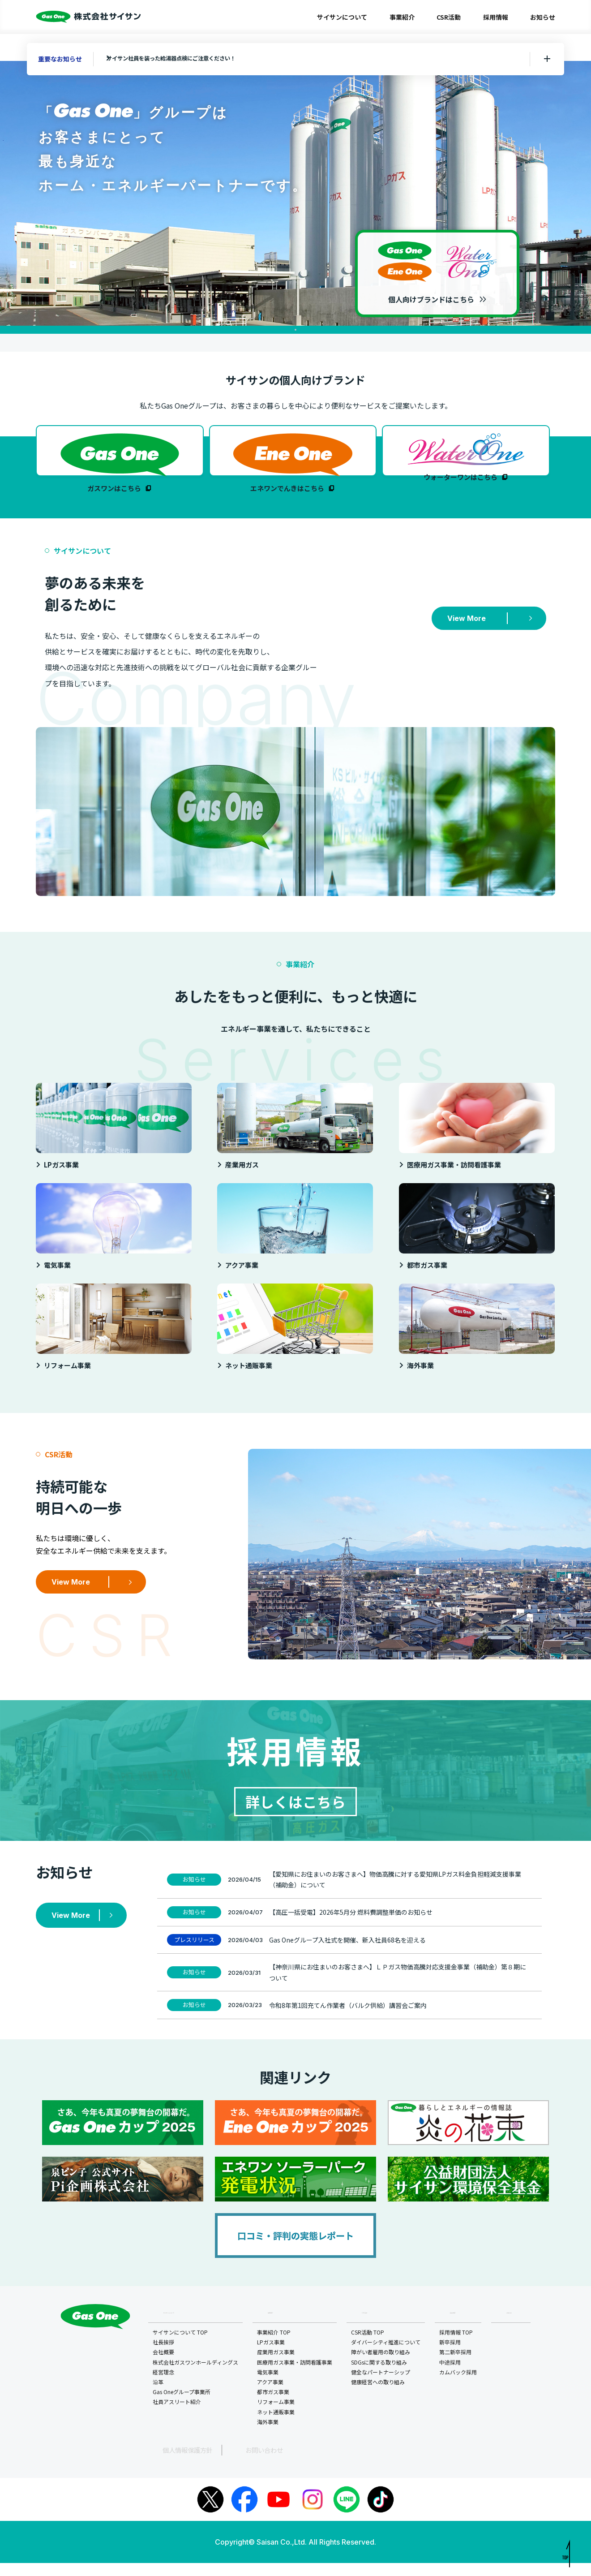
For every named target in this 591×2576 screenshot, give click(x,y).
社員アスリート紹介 (178, 2417)
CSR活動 (449, 17)
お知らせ (542, 17)
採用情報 (495, 17)
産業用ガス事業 (277, 2367)
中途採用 (451, 2377)
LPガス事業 (272, 2357)
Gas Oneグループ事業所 (182, 2406)
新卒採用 (451, 2357)
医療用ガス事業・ (295, 2377)
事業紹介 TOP (274, 2347)
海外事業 (268, 2436)
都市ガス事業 (274, 2406)
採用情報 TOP (457, 2347)
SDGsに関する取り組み (380, 2377)
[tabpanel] (295, 193)
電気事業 (268, 2387)
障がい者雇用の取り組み (381, 2367)
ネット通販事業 (277, 2426)
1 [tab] (295, 330)
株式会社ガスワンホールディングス (196, 2377)
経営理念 (164, 2387)
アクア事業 (271, 2396)
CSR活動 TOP (368, 2347)
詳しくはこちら (295, 1812)
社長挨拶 (164, 2357)
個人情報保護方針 (170, 2464)
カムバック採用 (459, 2387)
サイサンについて (342, 17)
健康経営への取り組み (379, 2396)
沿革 (159, 2396)
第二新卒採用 (456, 2367)
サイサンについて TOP (181, 2347)
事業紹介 (402, 17)
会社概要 (164, 2367)
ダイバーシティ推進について (386, 2357)
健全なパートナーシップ (381, 2387)
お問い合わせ (226, 2464)
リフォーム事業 (277, 2417)
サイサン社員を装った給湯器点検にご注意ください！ (189, 58)
